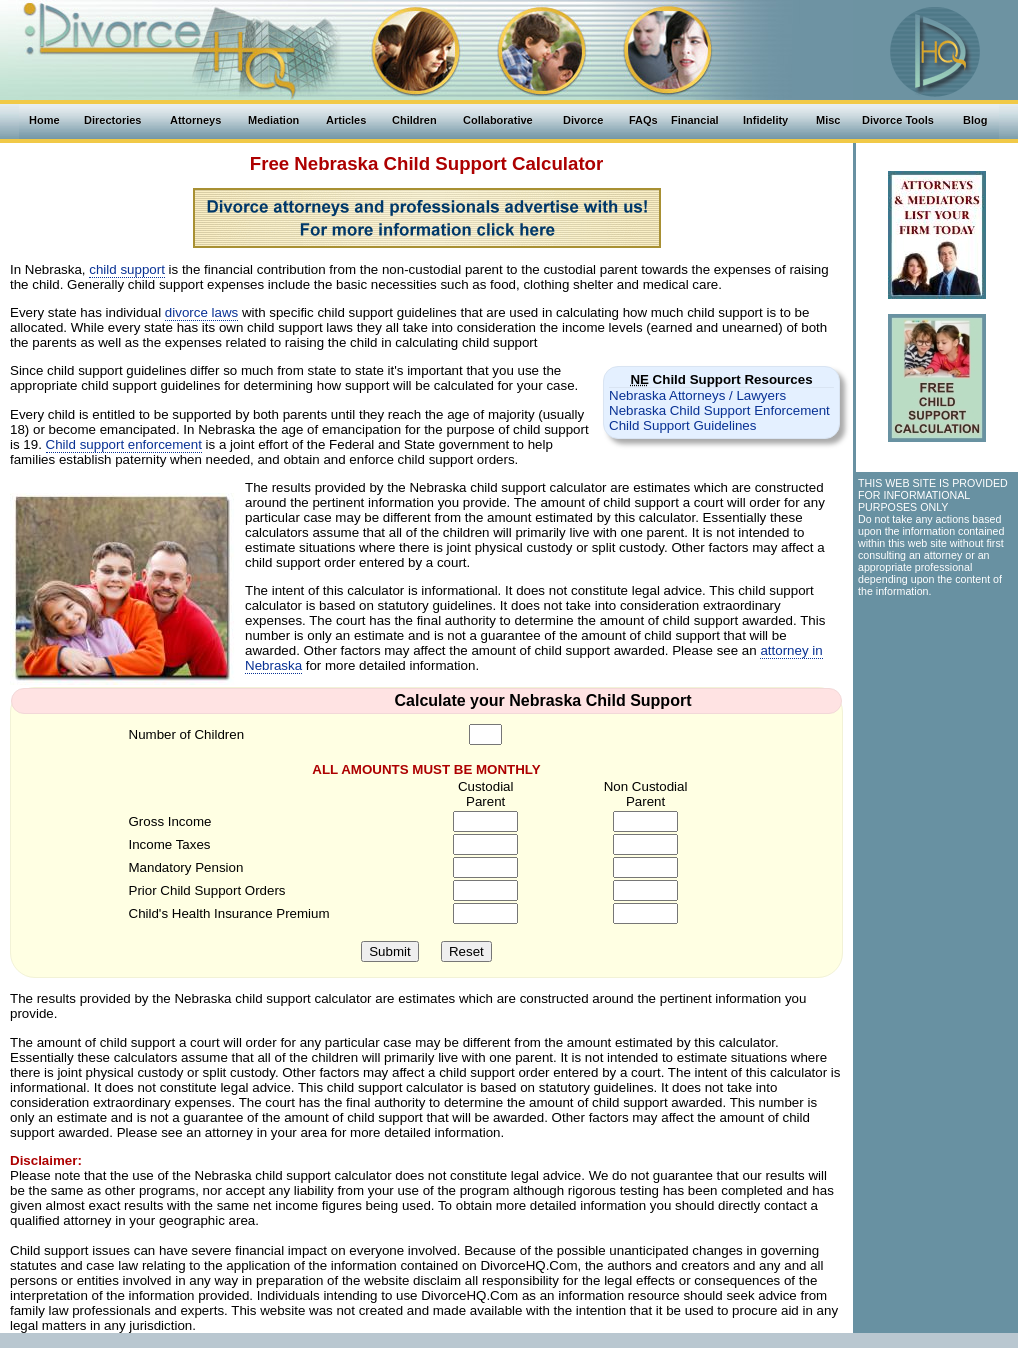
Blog (975, 120)
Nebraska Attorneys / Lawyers (697, 395)
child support (127, 269)
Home (44, 120)
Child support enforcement (124, 444)
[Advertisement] (936, 717)
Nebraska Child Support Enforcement (719, 410)
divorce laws (201, 312)
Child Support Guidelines (682, 425)
